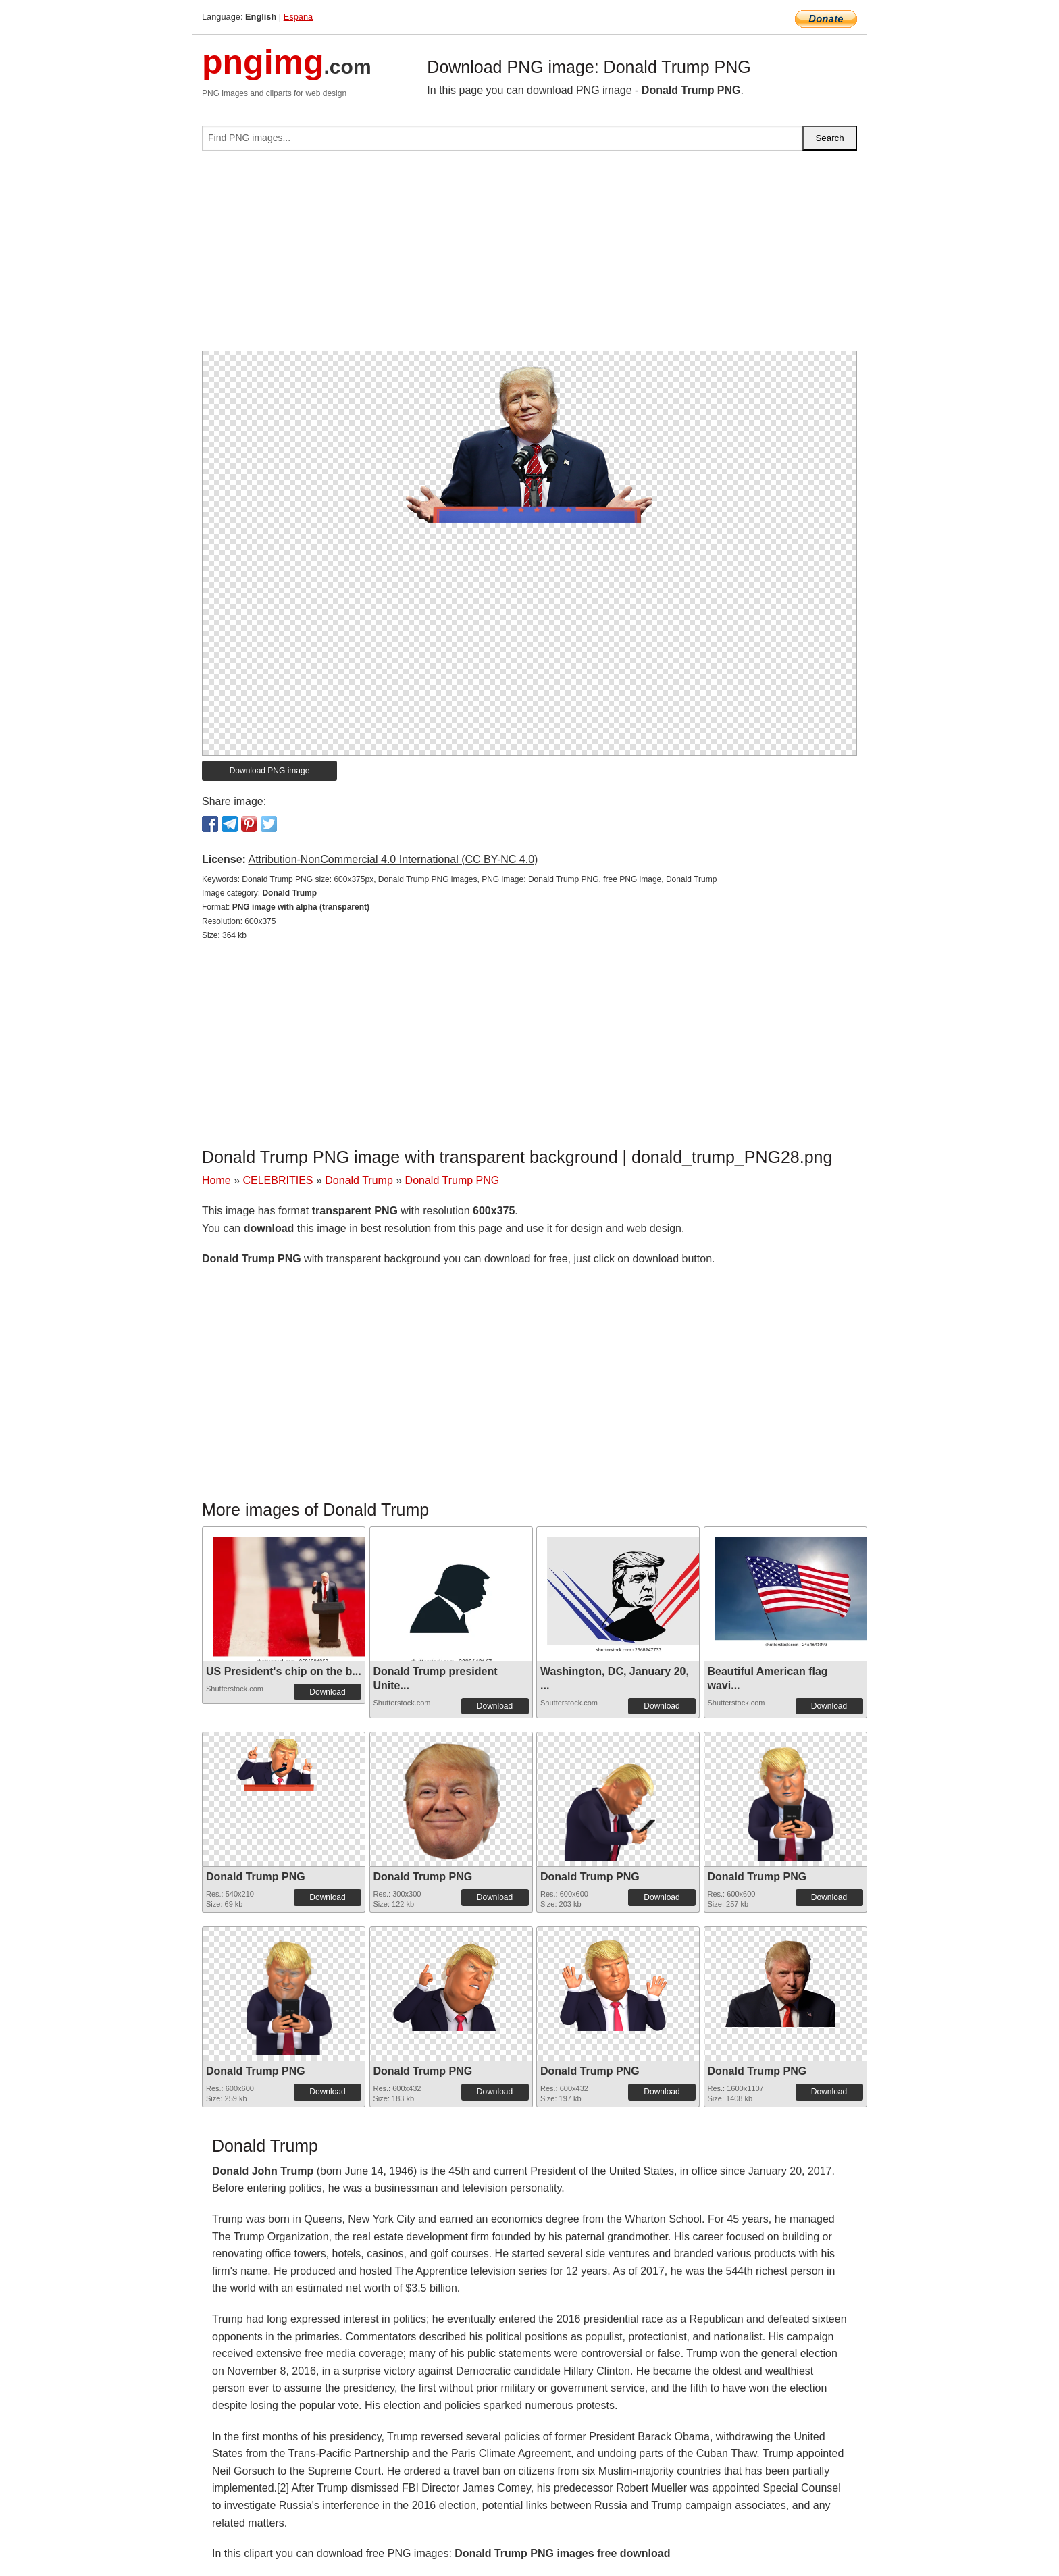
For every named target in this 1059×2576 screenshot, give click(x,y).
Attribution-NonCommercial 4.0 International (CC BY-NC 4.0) (393, 859)
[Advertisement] (529, 256)
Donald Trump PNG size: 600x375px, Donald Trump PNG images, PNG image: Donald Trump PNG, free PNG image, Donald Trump (479, 879)
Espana (298, 16)
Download (327, 1692)
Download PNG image (270, 770)
